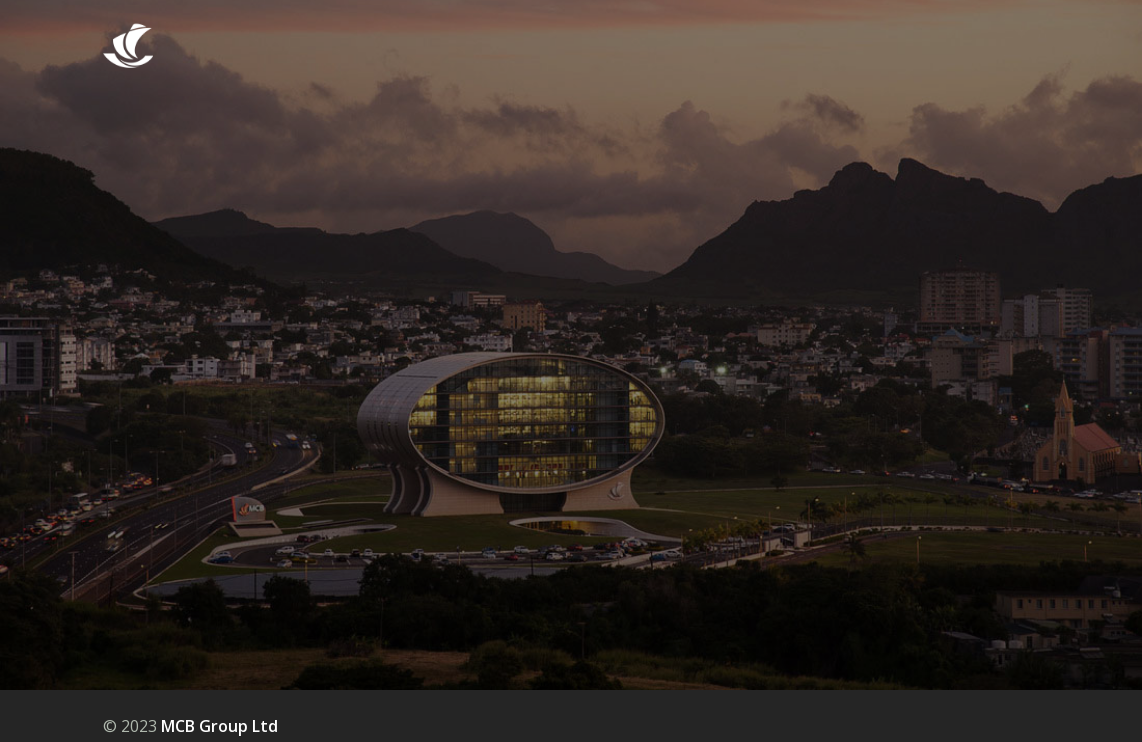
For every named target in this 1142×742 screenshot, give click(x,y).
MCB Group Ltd (219, 726)
